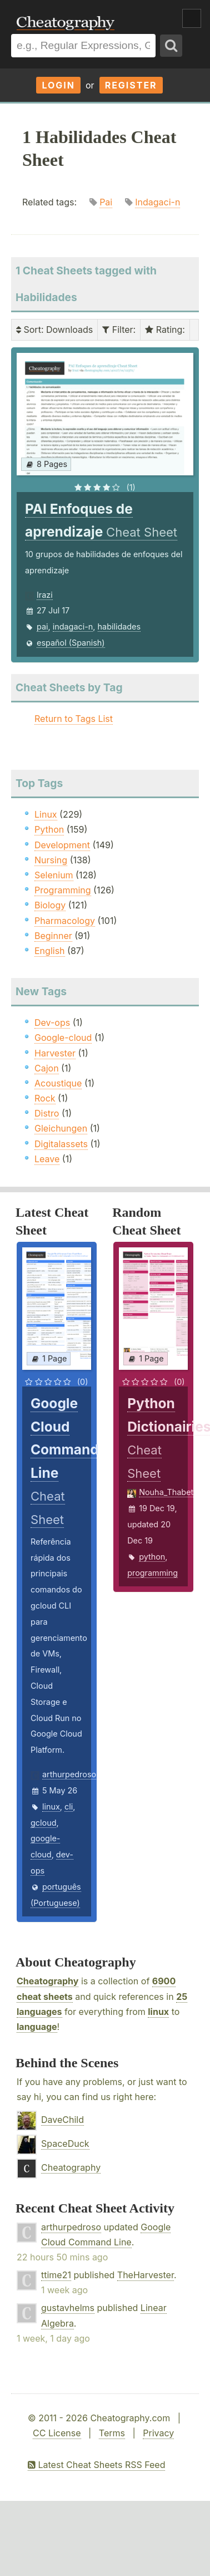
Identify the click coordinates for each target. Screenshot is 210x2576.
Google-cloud (63, 1037)
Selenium (53, 875)
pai (42, 626)
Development (62, 845)
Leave (46, 1158)
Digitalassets (61, 1143)
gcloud (43, 1822)
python (152, 1556)
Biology (50, 905)
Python (49, 829)
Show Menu (191, 18)
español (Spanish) (71, 642)
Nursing (50, 860)
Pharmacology (64, 920)
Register (131, 85)
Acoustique (58, 1083)
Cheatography (47, 1981)
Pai (105, 202)
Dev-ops (52, 1022)
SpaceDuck (65, 2143)
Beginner (53, 935)
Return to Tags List (73, 718)
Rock (45, 1098)
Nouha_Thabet (166, 1492)
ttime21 (56, 2274)
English (49, 950)
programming (152, 1572)
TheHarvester (145, 2274)
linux (51, 1806)
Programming (62, 890)
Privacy (158, 2433)
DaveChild (62, 2119)
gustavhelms (67, 2307)
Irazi (45, 594)
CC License (57, 2433)
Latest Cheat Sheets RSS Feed (96, 2464)
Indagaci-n (157, 202)
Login (58, 85)
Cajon (46, 1068)
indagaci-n (73, 626)
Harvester (55, 1053)
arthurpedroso (69, 1774)
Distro (46, 1113)
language (37, 2026)
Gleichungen (60, 1128)
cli (68, 1806)
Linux (45, 814)
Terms (112, 2433)
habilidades (119, 626)
